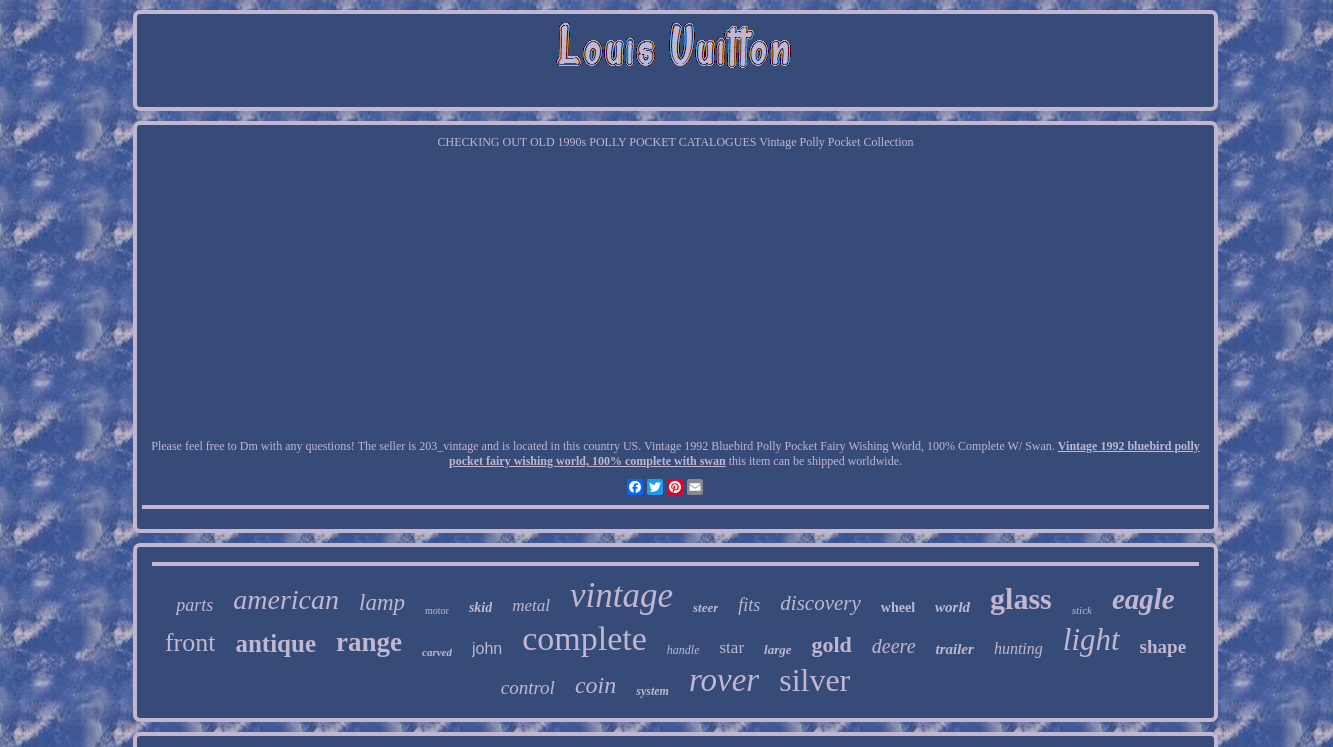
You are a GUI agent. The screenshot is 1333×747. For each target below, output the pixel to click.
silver (814, 680)
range (369, 642)
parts (194, 605)
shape (1163, 646)
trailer (955, 649)
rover (724, 680)
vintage (621, 595)
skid (480, 607)
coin (595, 685)
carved (437, 652)
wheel (898, 607)
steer (705, 607)
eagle (1143, 599)
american (286, 599)
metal (531, 605)
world (952, 607)
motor (437, 610)
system (652, 691)
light (1091, 639)
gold (832, 644)
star (732, 647)
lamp (382, 602)
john (487, 648)
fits (749, 605)
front (190, 642)
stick (1082, 610)
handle (683, 650)
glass (1021, 598)
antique (275, 643)
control (528, 687)
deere (894, 646)
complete (584, 638)
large (777, 649)
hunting (1018, 648)
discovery (820, 603)
